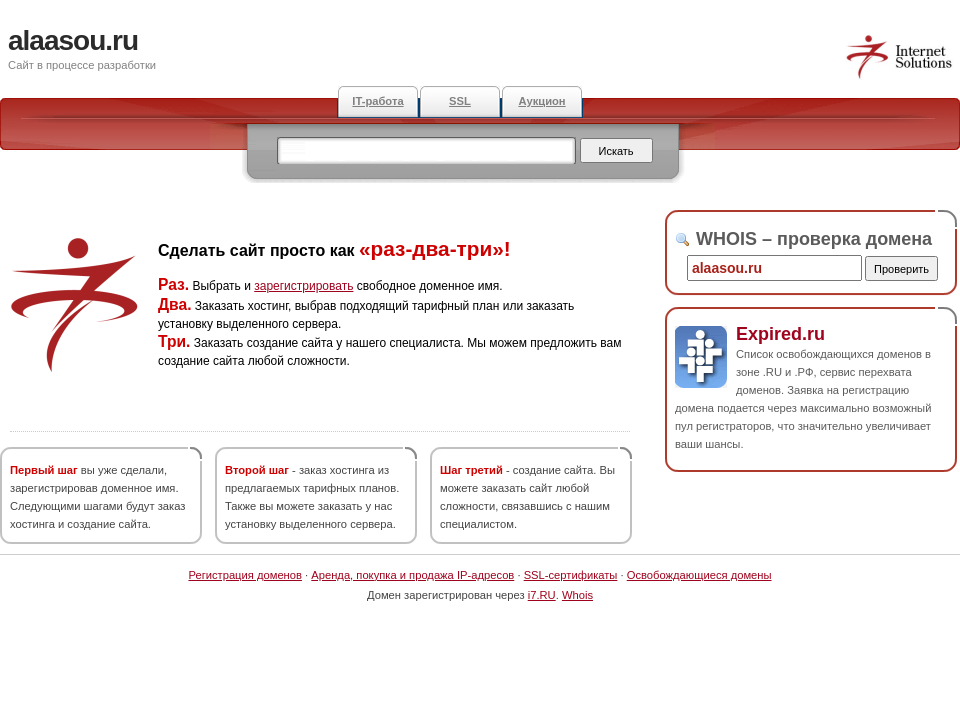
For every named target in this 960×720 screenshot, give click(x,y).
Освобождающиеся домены (699, 575)
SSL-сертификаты (571, 575)
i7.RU (542, 595)
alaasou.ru (73, 40)
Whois (577, 595)
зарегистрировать (303, 286)
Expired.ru (780, 334)
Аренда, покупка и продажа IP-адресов (412, 575)
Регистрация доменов (245, 575)
